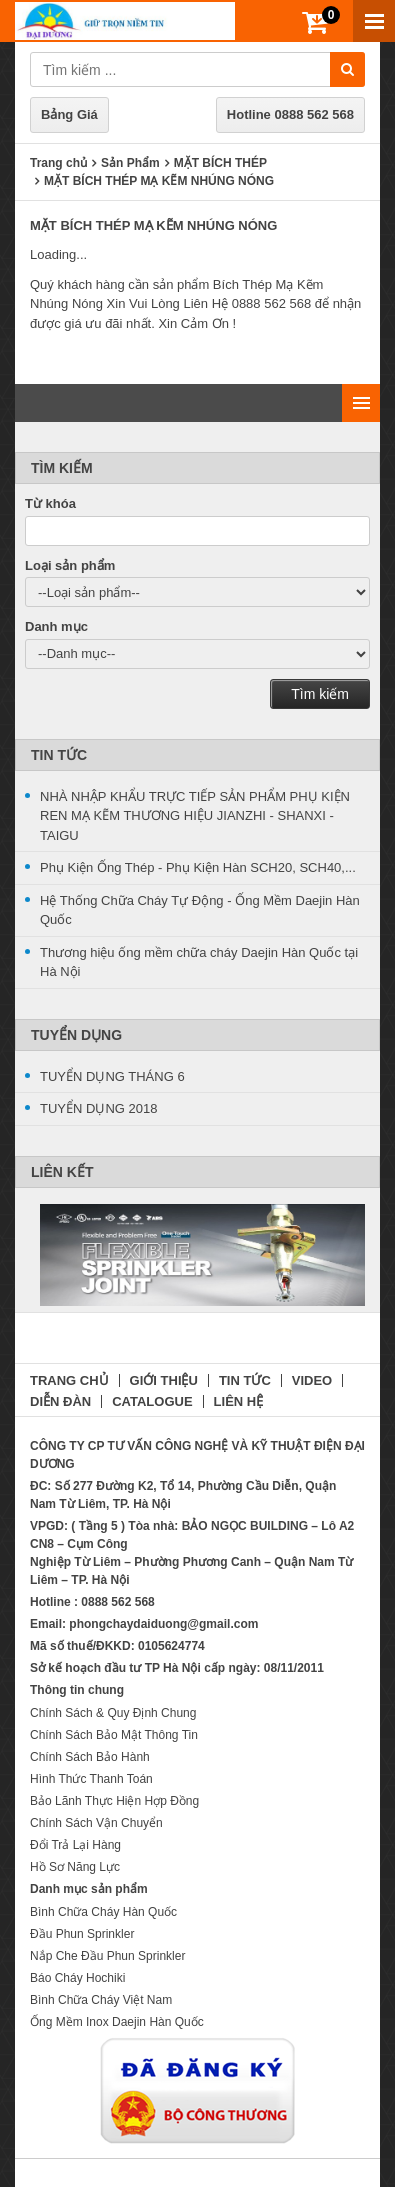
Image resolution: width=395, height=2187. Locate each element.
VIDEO (312, 1380)
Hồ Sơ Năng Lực (75, 1867)
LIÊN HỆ (239, 1401)
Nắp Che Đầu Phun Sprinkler (107, 1956)
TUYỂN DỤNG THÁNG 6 (112, 1076)
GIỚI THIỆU (164, 1380)
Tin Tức (59, 755)
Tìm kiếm (320, 694)
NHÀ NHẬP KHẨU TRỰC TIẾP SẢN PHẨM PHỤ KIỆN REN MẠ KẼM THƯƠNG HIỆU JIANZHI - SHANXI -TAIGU (195, 816)
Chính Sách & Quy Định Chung (113, 1713)
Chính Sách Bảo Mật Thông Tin (114, 1735)
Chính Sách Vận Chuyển (96, 1823)
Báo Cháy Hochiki (77, 1978)
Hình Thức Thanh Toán (91, 1779)
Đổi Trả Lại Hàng (75, 1845)
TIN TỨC (245, 1380)
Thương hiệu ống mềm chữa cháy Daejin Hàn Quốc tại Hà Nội (199, 962)
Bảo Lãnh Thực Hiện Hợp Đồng (114, 1801)
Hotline (290, 114)
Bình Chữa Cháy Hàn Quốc (103, 1912)
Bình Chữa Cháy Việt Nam (101, 2000)
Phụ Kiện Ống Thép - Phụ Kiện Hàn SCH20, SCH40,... (198, 867)
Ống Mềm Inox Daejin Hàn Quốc (117, 2022)
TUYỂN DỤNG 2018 (98, 1108)
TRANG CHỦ (69, 1380)
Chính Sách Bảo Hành (90, 1757)
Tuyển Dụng (76, 1035)
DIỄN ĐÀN (60, 1401)
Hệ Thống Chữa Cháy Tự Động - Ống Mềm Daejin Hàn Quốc (200, 910)
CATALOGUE (152, 1401)
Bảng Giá (69, 114)
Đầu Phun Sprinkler (82, 1934)
